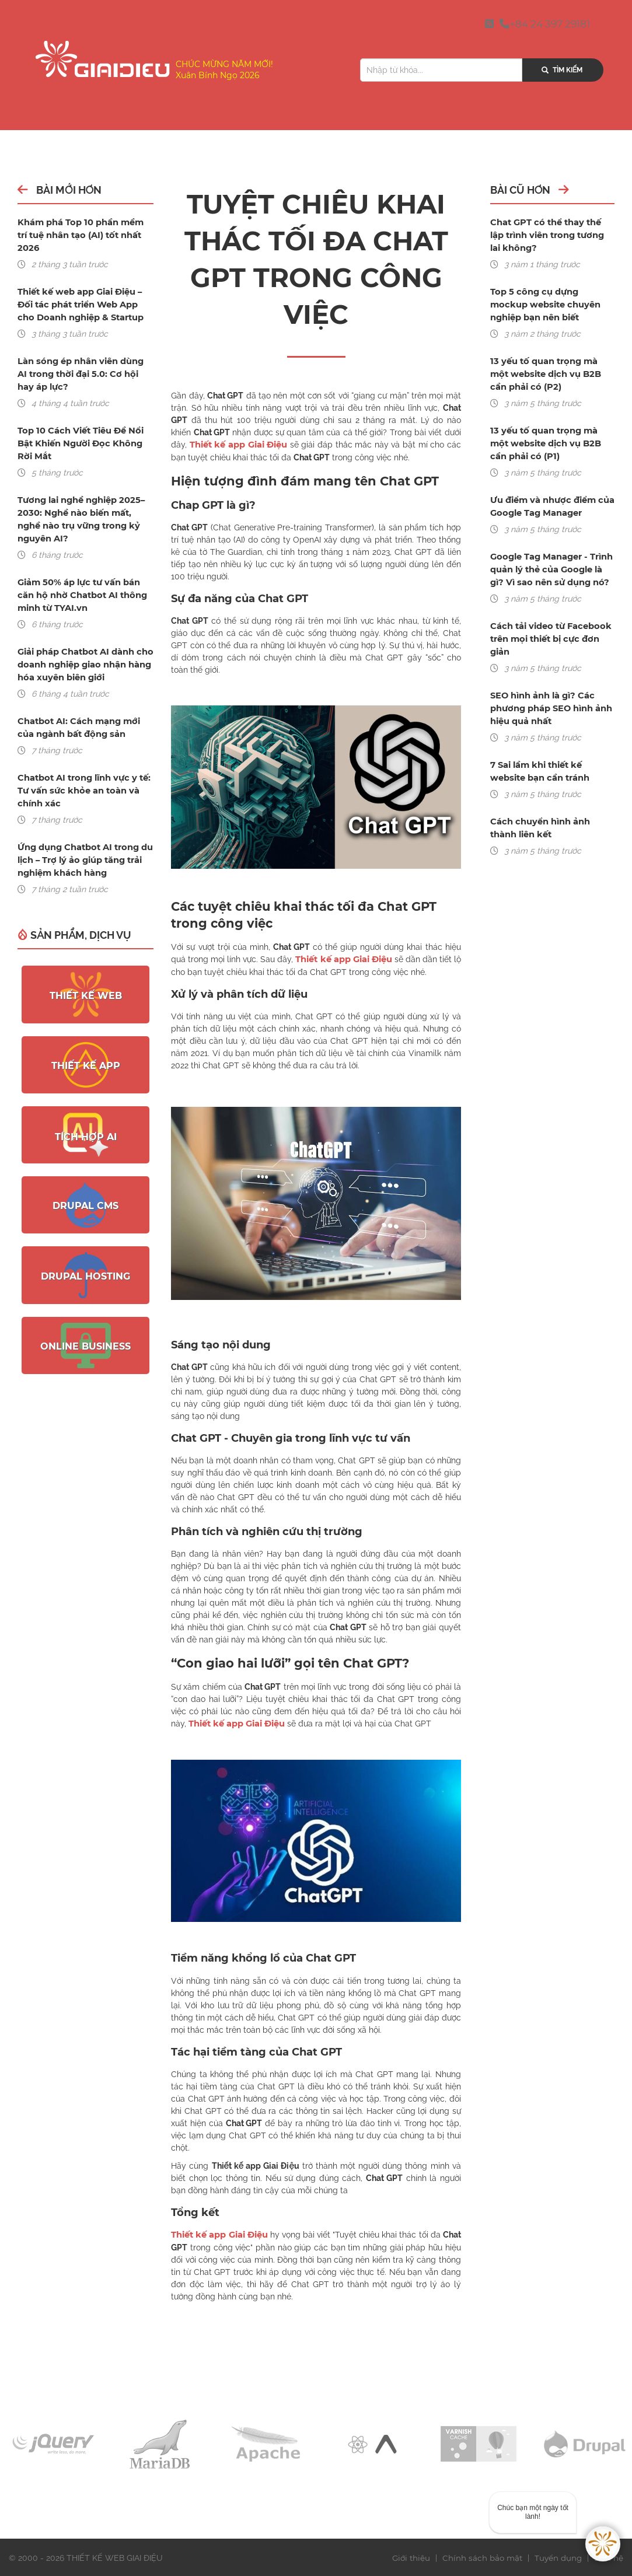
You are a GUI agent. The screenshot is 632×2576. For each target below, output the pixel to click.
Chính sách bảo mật (480, 2555)
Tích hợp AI (86, 1122)
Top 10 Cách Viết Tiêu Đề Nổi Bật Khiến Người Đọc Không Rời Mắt (78, 431)
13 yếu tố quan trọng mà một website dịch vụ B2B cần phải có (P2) (552, 374)
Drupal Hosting (85, 1263)
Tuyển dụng (557, 2555)
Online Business (85, 1333)
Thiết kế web (86, 982)
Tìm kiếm (550, 69)
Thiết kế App (85, 1052)
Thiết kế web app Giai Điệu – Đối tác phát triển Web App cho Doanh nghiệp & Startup (79, 292)
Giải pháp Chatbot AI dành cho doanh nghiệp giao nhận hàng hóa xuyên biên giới (84, 652)
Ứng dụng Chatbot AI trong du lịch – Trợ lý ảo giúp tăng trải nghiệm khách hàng (84, 847)
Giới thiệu (407, 2555)
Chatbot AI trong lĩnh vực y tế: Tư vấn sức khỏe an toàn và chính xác (82, 778)
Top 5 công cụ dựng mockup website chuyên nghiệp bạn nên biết (551, 304)
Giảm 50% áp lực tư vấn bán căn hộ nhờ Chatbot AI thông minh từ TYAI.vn (81, 582)
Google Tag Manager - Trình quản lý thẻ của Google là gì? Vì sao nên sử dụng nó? (550, 569)
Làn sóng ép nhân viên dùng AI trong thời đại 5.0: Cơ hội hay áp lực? (85, 361)
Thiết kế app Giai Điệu (238, 444)
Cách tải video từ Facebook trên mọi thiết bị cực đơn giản (548, 639)
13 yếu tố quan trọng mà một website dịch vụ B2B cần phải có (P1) (552, 443)
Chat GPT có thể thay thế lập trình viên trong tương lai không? (552, 235)
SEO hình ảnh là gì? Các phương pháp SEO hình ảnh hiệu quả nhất (550, 708)
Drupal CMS (85, 1193)
